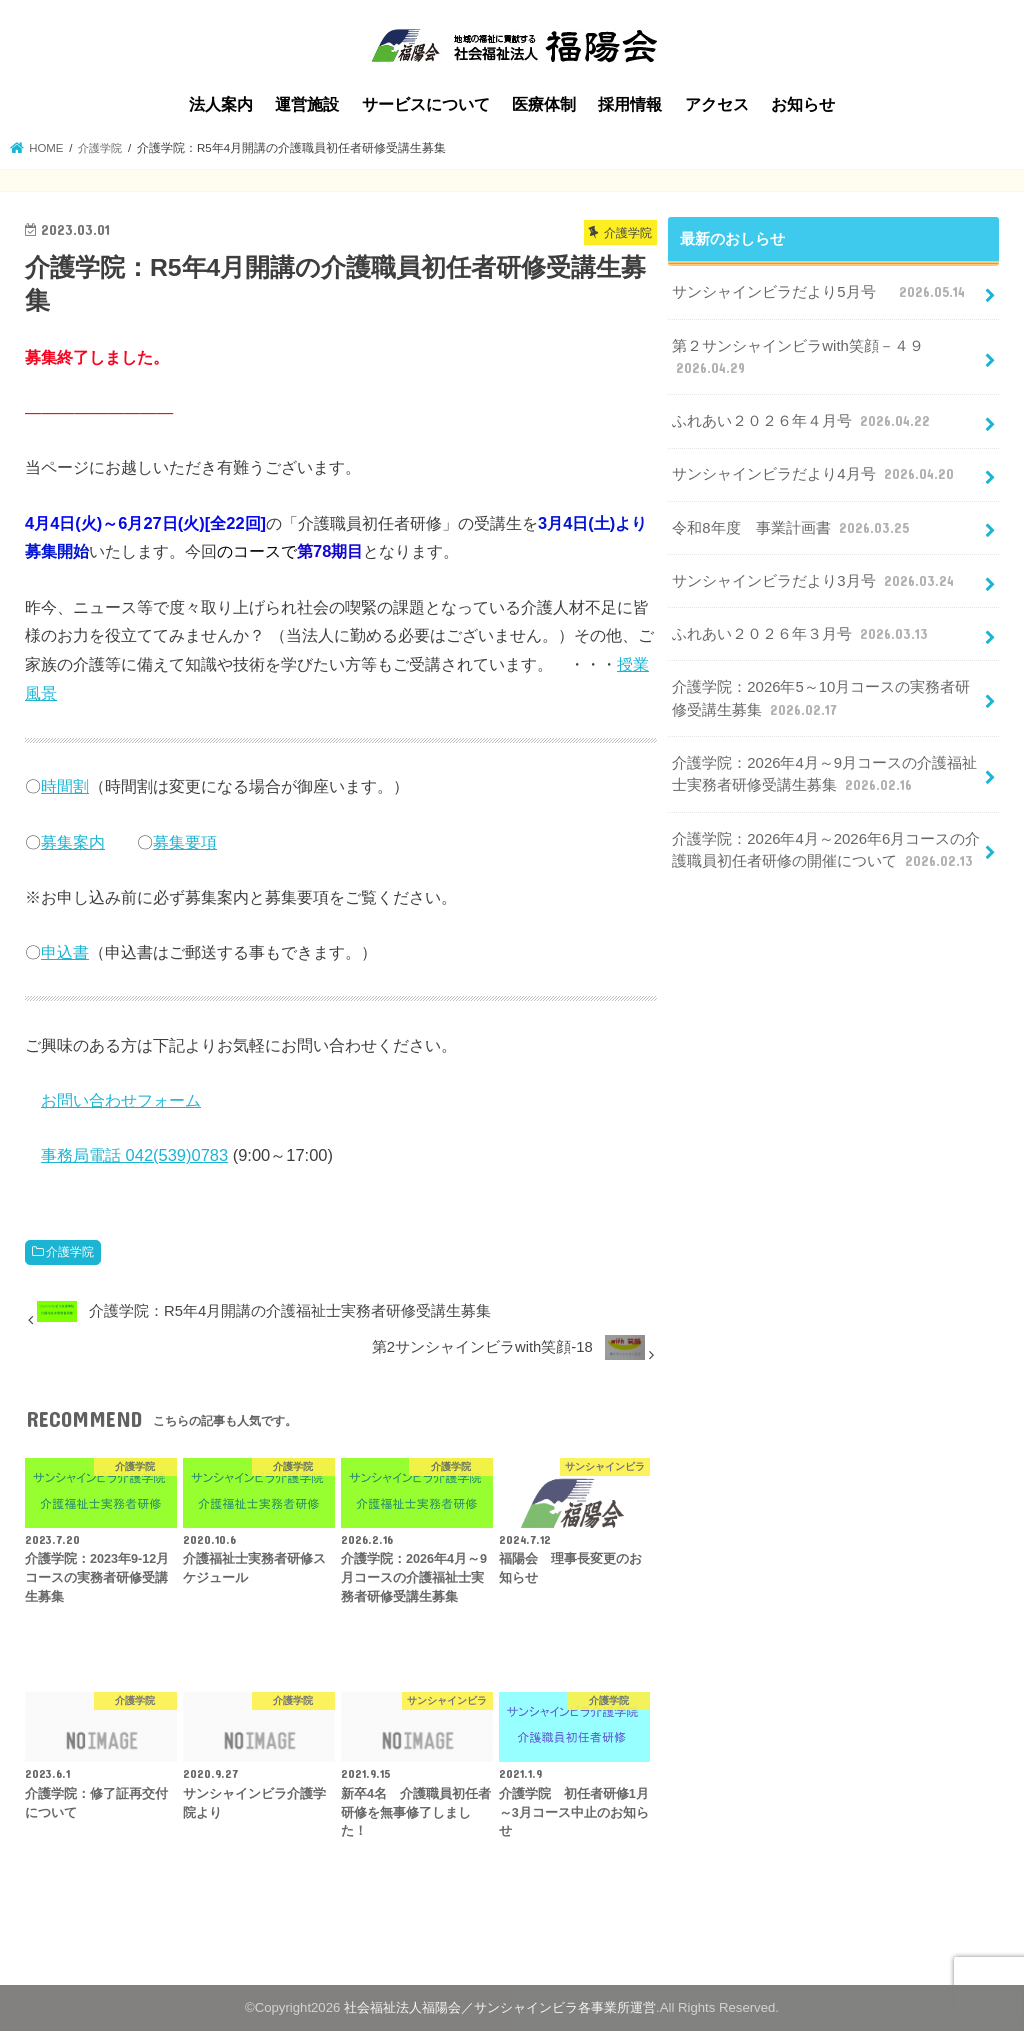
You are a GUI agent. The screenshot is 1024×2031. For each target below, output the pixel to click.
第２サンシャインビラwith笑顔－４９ (797, 357)
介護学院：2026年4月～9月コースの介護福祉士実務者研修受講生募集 (824, 772)
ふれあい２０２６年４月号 (803, 420)
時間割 (65, 786)
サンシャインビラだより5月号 (820, 292)
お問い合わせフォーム (121, 1100)
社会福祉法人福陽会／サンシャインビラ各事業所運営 (500, 2007)
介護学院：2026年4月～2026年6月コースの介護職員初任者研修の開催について (825, 847)
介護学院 (70, 1252)
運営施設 (307, 104)
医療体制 (544, 104)
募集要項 (185, 841)
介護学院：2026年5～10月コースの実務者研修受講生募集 (821, 697)
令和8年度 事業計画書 (791, 526)
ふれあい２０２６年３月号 (801, 632)
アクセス (717, 104)
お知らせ (803, 104)
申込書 (65, 952)
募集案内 (73, 841)
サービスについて (426, 104)
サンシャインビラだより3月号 (814, 579)
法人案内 (221, 104)
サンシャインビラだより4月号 (814, 473)
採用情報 (630, 104)
